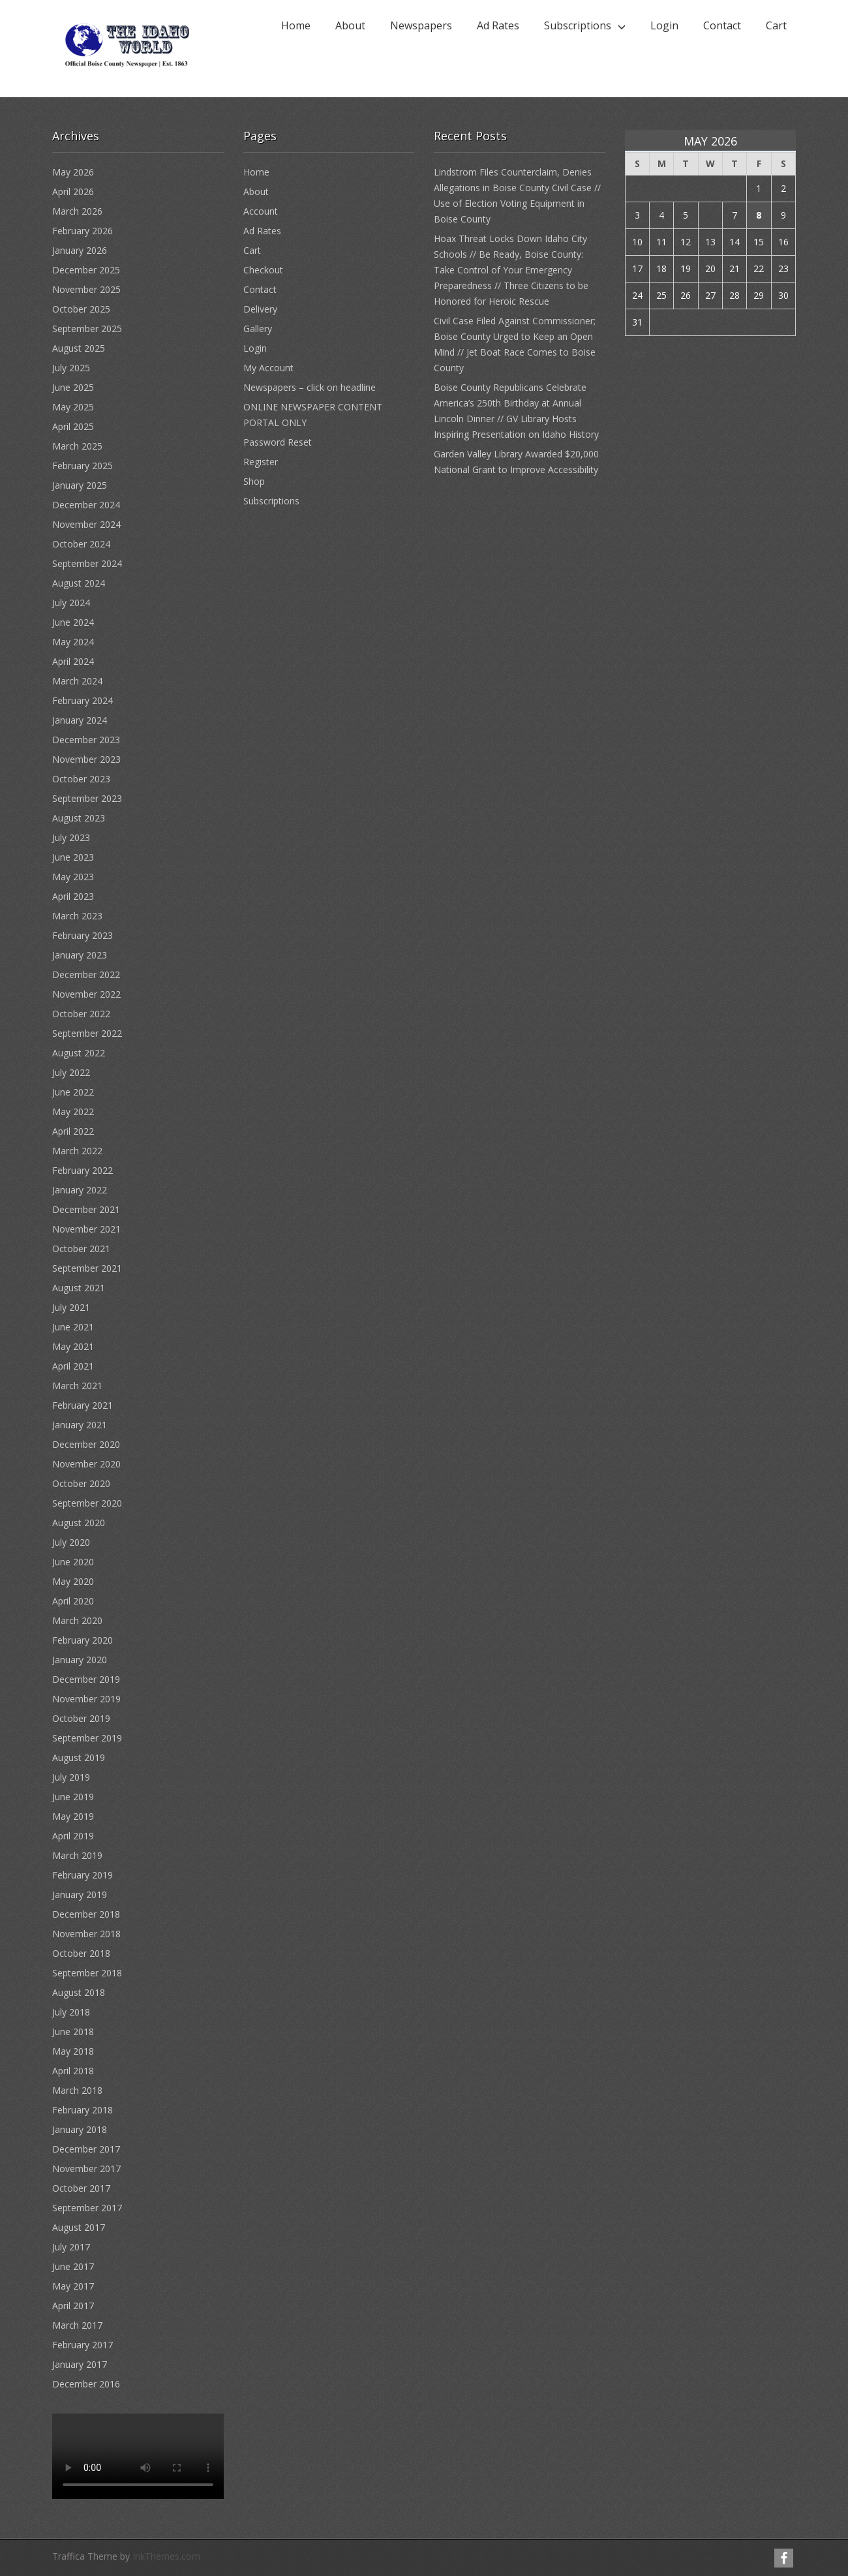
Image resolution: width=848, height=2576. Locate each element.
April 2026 (73, 191)
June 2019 (73, 1796)
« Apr (635, 353)
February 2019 (82, 1875)
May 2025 (73, 407)
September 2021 (87, 1268)
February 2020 (82, 1640)
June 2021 (73, 1327)
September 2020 (87, 1503)
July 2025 (71, 367)
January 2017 (79, 2364)
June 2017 (73, 2266)
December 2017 (86, 2149)
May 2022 (73, 1111)
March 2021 (77, 1385)
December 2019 (86, 1679)
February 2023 (82, 935)
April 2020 (73, 1601)
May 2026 (73, 172)
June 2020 (73, 1562)
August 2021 (78, 1287)
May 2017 (73, 2286)
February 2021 (82, 1405)
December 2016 (86, 2384)
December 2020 (86, 1444)
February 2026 (82, 230)
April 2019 (73, 1836)
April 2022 (73, 1131)
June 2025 (73, 387)
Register (260, 461)
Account (260, 211)
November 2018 (86, 1933)
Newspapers (421, 25)
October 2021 (81, 1248)
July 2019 (71, 1777)
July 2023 (71, 837)
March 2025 (77, 446)
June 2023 (73, 857)
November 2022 (86, 994)
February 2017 (82, 2344)
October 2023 (81, 779)
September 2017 (87, 2207)
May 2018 (73, 2051)
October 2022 (81, 1013)
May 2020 (73, 1581)
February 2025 (82, 465)
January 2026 (79, 250)
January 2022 (79, 1190)
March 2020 (77, 1620)
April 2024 (73, 661)
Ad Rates (498, 25)
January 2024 (79, 720)
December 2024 (86, 504)
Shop (254, 481)
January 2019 (79, 1894)
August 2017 (78, 2227)
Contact (722, 25)
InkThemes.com (166, 2556)
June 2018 (73, 2031)
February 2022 (82, 1170)
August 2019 (78, 1757)
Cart (776, 25)
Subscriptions (577, 25)
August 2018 (78, 1992)
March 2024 (77, 681)
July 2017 (71, 2247)
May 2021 (73, 1346)
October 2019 (81, 1718)
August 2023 (78, 818)
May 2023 (73, 876)
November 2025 (86, 289)
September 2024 (87, 563)
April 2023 (73, 896)
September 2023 (87, 798)
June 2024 (73, 622)
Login (664, 25)
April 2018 (73, 2070)
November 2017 (86, 2168)
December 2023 (86, 739)
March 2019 (77, 1855)
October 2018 (81, 1953)
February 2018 (82, 2110)
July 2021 (71, 1307)
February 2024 (82, 700)
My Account (268, 367)
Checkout (263, 270)
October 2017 (81, 2188)
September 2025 (87, 328)
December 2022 (86, 974)
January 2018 (79, 2129)
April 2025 (73, 426)
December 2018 (86, 1914)
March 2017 (77, 2325)
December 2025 (86, 270)
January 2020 (79, 1659)
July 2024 (71, 602)
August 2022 (78, 1053)
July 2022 (71, 1072)
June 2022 (73, 1092)
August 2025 (78, 348)
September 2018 (87, 1973)
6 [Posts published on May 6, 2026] (710, 215)
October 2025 (81, 309)
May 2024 (73, 642)
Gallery (257, 328)
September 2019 (87, 1738)
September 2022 (87, 1033)
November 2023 (86, 759)
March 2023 (77, 916)
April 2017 (73, 2305)
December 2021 (86, 1209)
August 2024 (78, 583)
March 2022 (77, 1150)
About (350, 25)
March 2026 (77, 211)
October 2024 (81, 544)
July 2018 (71, 2012)
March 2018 (77, 2090)
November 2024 (86, 524)
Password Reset (277, 442)
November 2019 (86, 1699)
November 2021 (86, 1229)
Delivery (260, 309)
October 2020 (81, 1483)
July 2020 (71, 1542)
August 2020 (78, 1522)
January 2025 (79, 485)
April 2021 (73, 1366)
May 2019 (73, 1816)
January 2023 (79, 955)
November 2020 (86, 1464)
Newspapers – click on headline (309, 387)
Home (295, 25)
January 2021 (79, 1424)
